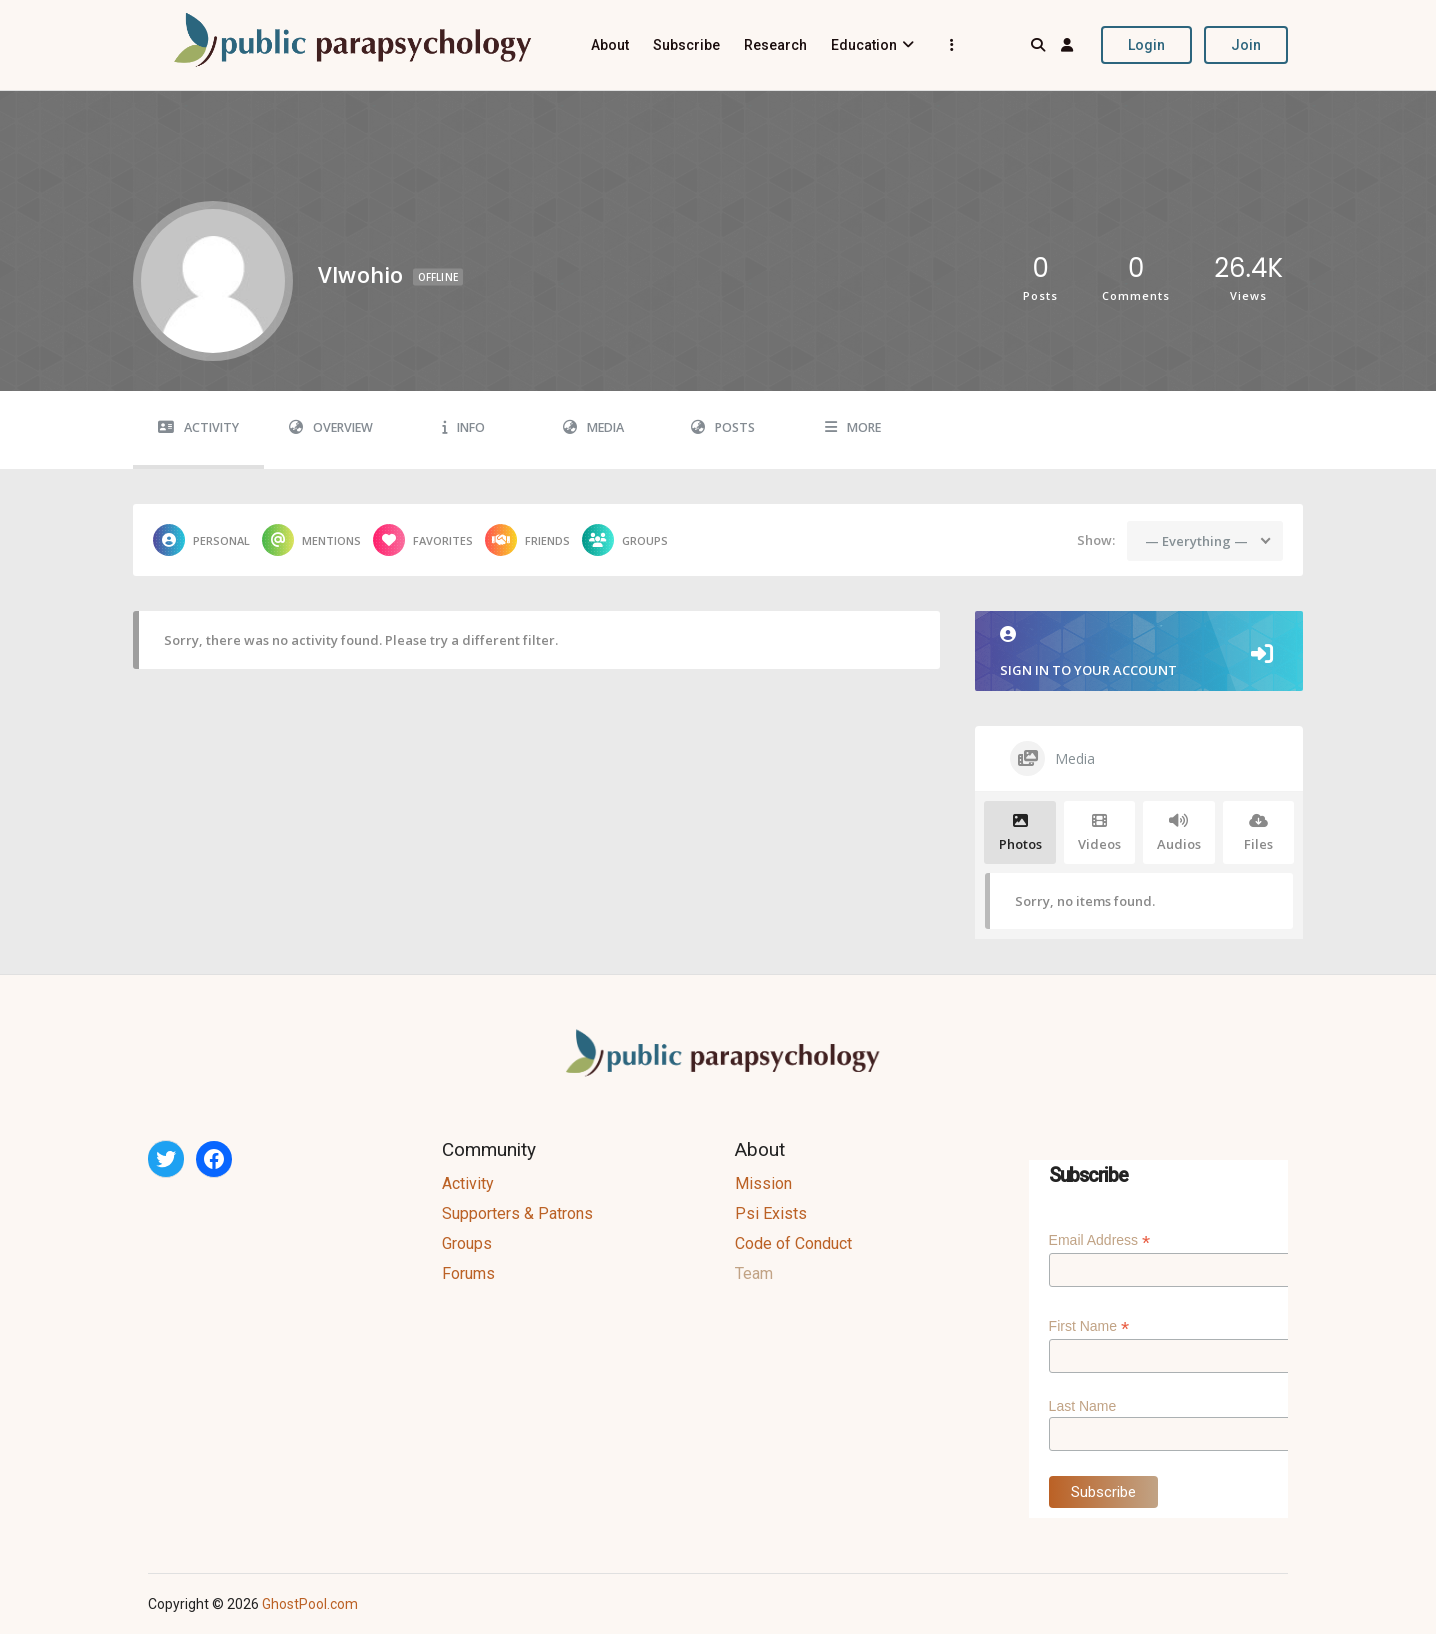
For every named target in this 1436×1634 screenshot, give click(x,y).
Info (463, 427)
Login (1146, 45)
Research (775, 45)
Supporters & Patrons (517, 1213)
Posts (723, 427)
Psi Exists (771, 1213)
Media (593, 427)
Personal (201, 540)
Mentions (311, 540)
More (853, 427)
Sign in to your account (1139, 652)
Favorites (423, 540)
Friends (527, 540)
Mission (763, 1183)
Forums (468, 1273)
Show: (1096, 540)
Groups (625, 540)
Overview (331, 427)
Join (1246, 45)
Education (864, 45)
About (610, 45)
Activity (198, 427)
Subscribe (686, 45)
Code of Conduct (793, 1243)
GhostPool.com (310, 1604)
